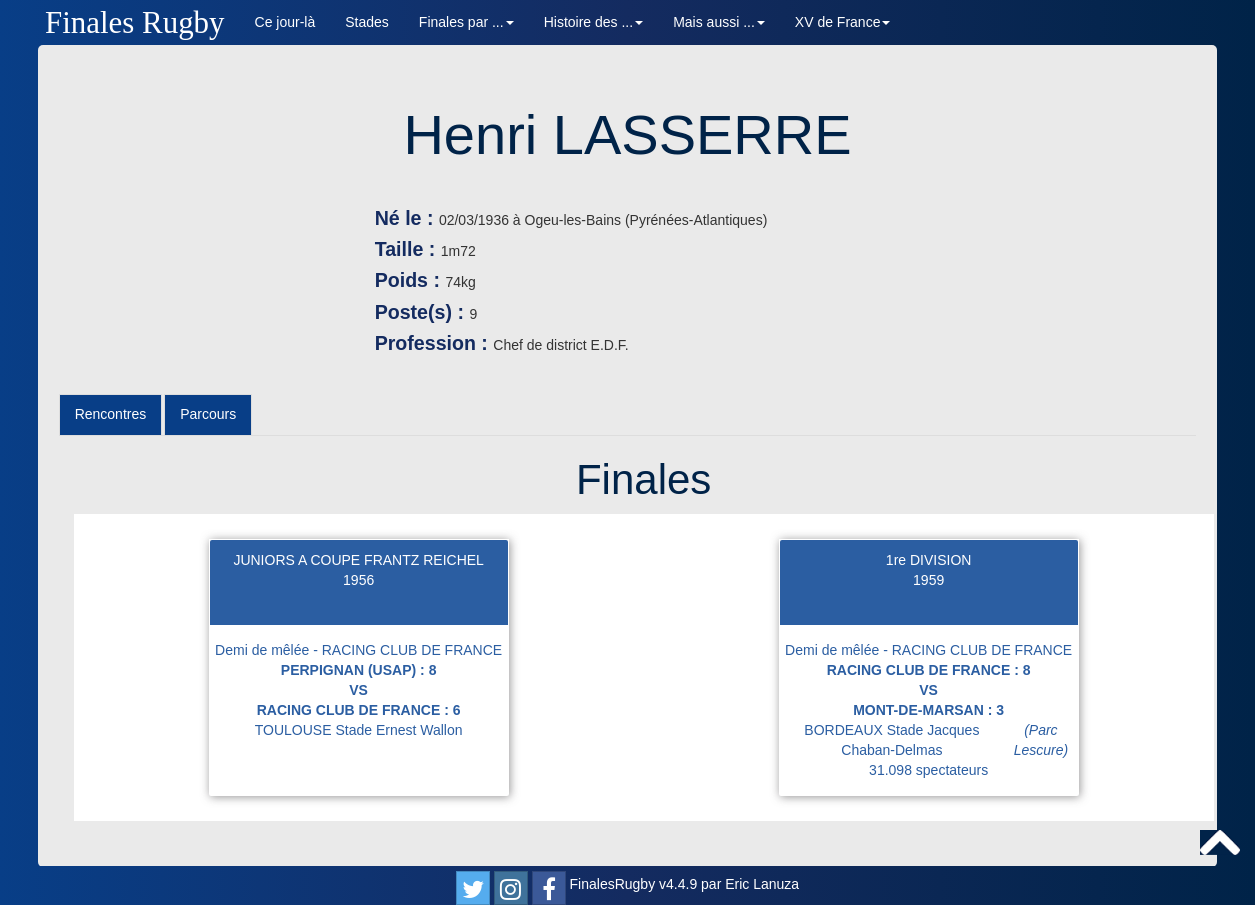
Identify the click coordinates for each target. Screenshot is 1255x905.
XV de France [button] (843, 22)
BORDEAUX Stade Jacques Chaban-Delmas (940, 740)
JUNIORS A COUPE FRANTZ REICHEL (358, 560)
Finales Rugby (135, 22)
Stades (367, 22)
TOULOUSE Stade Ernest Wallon (359, 730)
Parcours (208, 414)
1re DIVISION (929, 560)
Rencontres (111, 414)
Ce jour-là (285, 22)
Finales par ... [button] (466, 22)
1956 (358, 580)
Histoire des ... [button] (593, 22)
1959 (928, 580)
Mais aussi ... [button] (719, 22)
